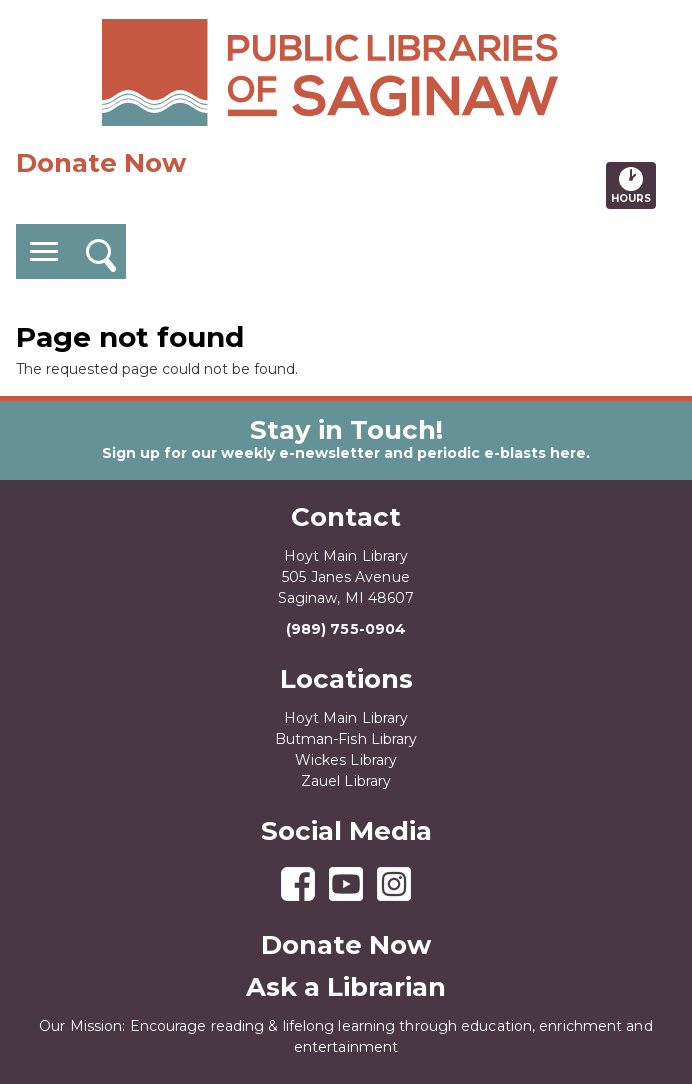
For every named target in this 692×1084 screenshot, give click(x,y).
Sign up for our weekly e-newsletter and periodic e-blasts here (344, 453)
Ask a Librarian (346, 987)
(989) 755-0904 (346, 629)
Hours (633, 185)
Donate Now (101, 163)
